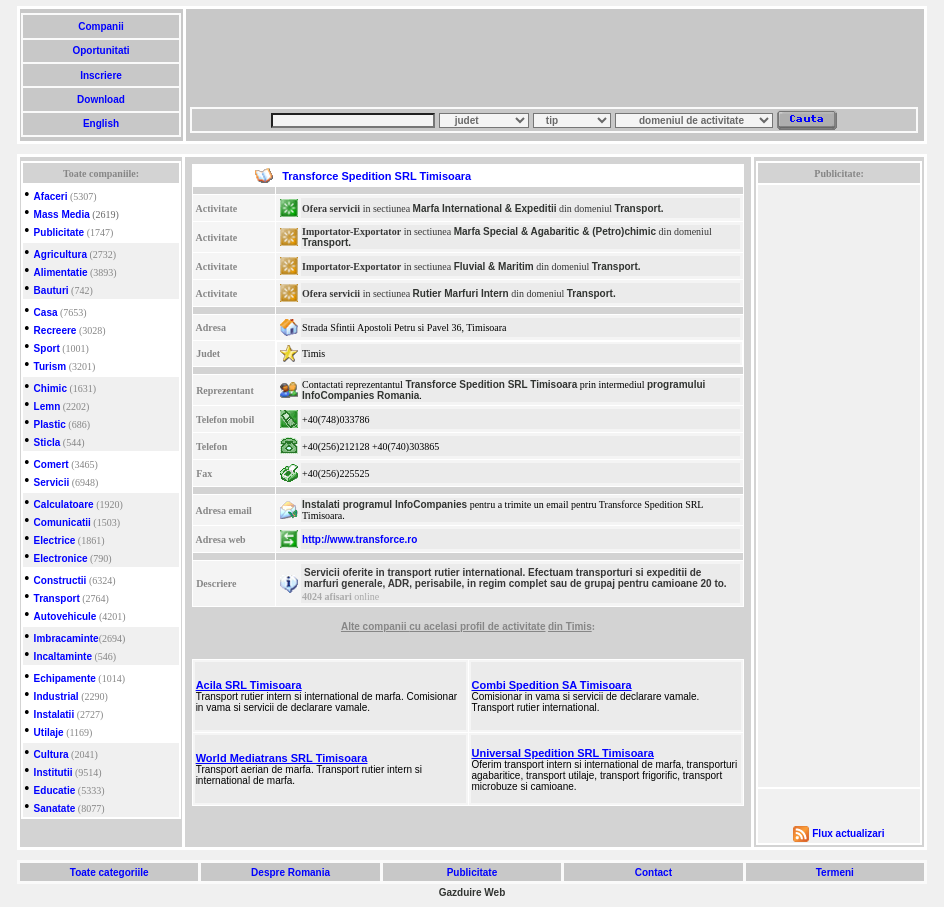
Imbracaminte (66, 638)
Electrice (55, 540)
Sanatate (55, 808)
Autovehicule (65, 616)
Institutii (53, 772)
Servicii (52, 482)
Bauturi (51, 290)
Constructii (60, 580)
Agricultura (60, 254)
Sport (47, 348)
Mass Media (62, 214)
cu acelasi (434, 626)
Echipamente (65, 678)
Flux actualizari (848, 833)
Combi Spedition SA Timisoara (552, 685)
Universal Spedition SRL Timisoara (563, 753)
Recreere (55, 330)
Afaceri (51, 196)
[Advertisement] (554, 58)
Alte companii (375, 626)
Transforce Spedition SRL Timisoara (491, 384)
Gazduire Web (472, 892)
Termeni (835, 872)
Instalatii (54, 714)
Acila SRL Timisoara (249, 685)
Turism (50, 366)
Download (100, 99)
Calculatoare (64, 504)
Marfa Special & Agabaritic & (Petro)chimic (555, 231)
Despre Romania (290, 872)
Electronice (61, 558)
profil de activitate (503, 626)
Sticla (47, 442)
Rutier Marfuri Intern (461, 293)
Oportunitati (101, 50)
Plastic (50, 424)
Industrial (56, 696)
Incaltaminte (63, 656)
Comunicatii (62, 522)
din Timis (570, 626)
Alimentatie (61, 272)
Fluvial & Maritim (494, 266)
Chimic (50, 388)
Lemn (47, 406)
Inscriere (100, 75)
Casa (46, 312)
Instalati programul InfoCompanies (384, 504)
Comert (51, 464)
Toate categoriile (109, 872)
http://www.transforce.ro (359, 539)
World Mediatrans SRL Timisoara (282, 758)
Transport (57, 598)
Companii (100, 26)
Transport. (639, 208)
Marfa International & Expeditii (485, 208)
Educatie (55, 790)
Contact (653, 872)
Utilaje (49, 732)
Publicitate (59, 232)
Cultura (51, 754)
